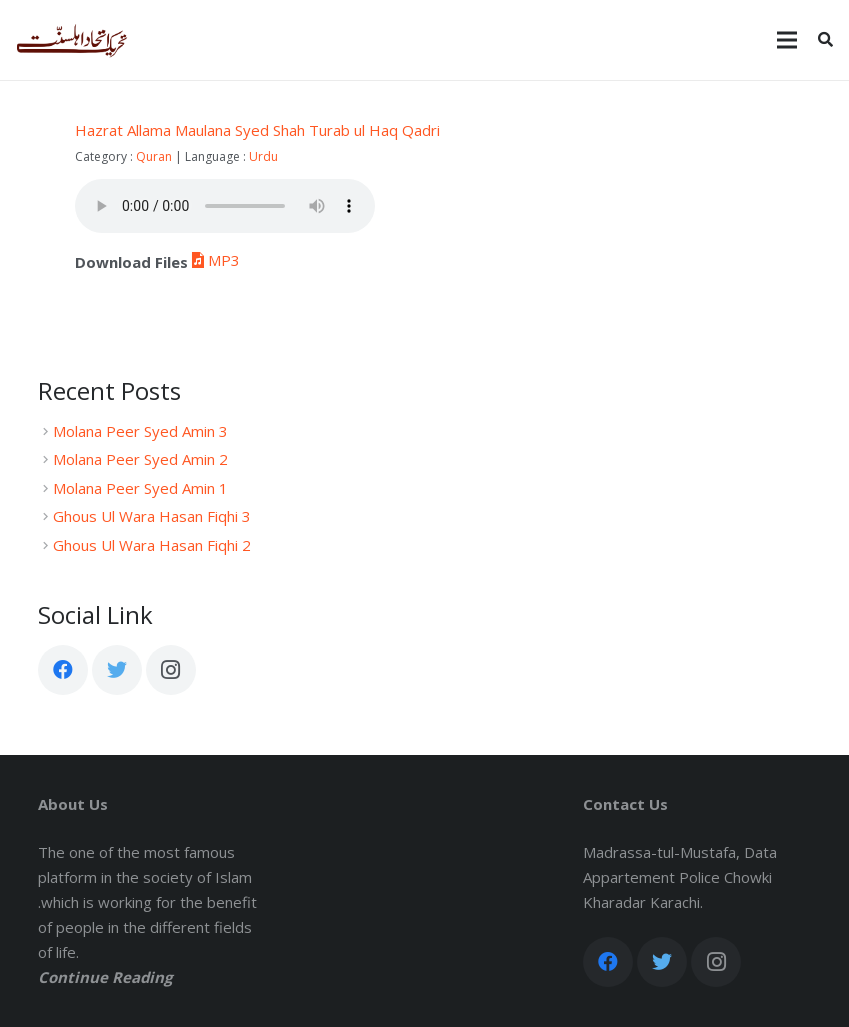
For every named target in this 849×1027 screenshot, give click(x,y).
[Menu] (787, 40)
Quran (154, 156)
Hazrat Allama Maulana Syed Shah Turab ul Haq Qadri (257, 130)
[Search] (825, 40)
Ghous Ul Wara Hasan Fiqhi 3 (152, 516)
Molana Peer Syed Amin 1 (140, 488)
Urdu (263, 156)
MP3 (214, 260)
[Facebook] (63, 670)
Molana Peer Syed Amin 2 (140, 459)
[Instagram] (171, 670)
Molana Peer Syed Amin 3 (140, 431)
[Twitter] (117, 670)
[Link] (72, 40)
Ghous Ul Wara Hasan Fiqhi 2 (152, 545)
